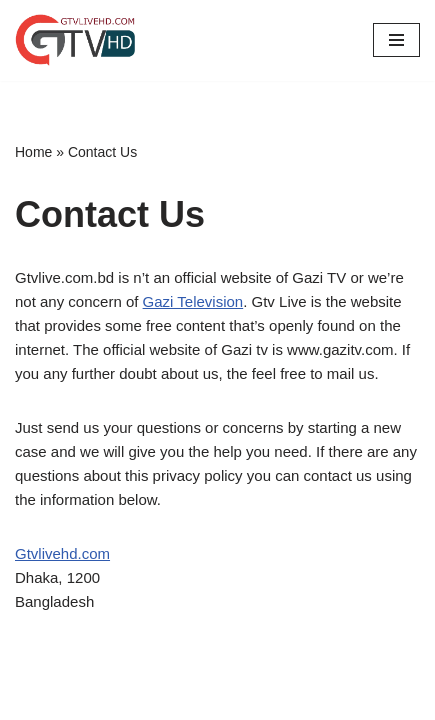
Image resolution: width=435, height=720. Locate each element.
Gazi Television (193, 301)
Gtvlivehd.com (62, 553)
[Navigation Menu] (396, 40)
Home (33, 152)
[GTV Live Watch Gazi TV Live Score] (75, 40)
